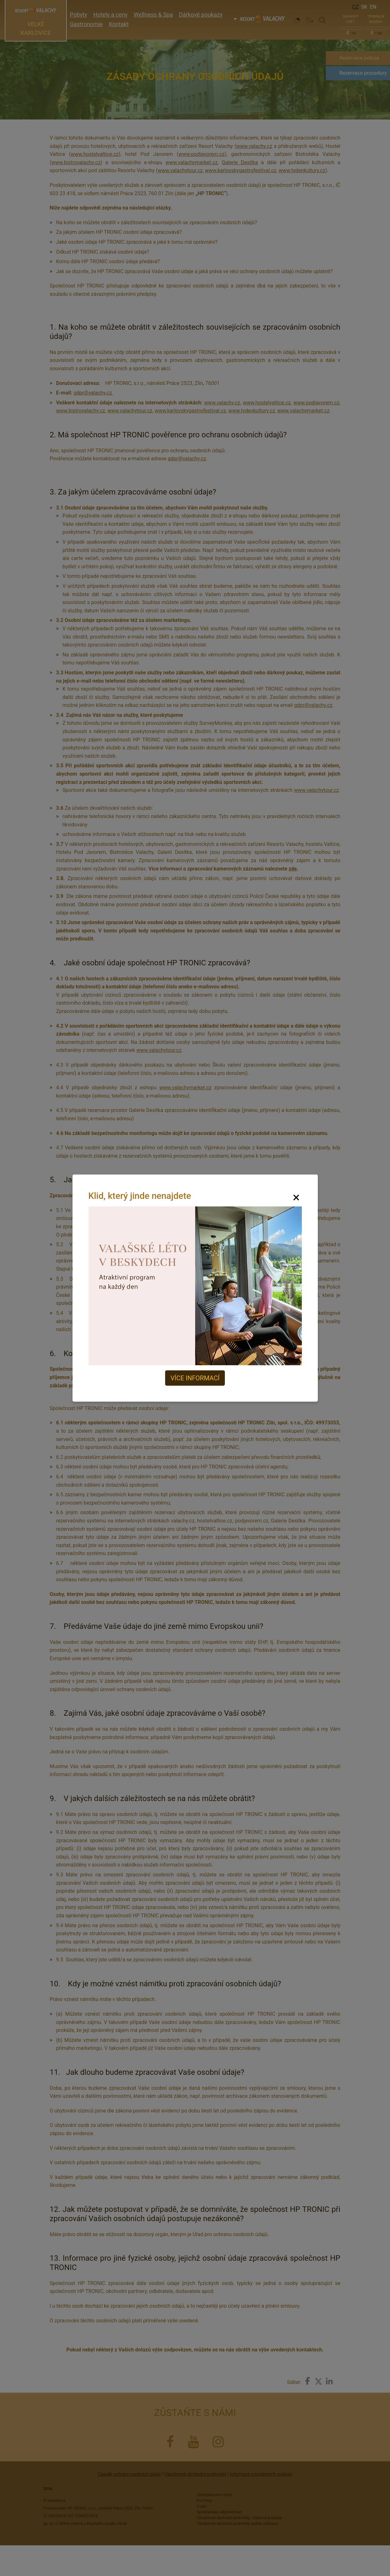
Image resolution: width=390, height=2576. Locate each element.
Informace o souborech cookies (261, 2474)
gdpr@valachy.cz (93, 393)
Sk (364, 7)
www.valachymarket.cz (191, 162)
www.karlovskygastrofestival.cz (241, 170)
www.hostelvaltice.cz (95, 154)
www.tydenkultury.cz (302, 170)
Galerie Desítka (240, 162)
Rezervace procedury (363, 73)
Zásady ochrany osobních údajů (129, 2474)
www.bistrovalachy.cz (75, 162)
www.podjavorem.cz (202, 154)
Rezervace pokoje (359, 58)
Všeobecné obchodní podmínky (195, 2474)
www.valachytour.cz (180, 170)
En (373, 7)
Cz (355, 7)
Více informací (195, 1378)
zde (293, 869)
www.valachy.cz (254, 146)
